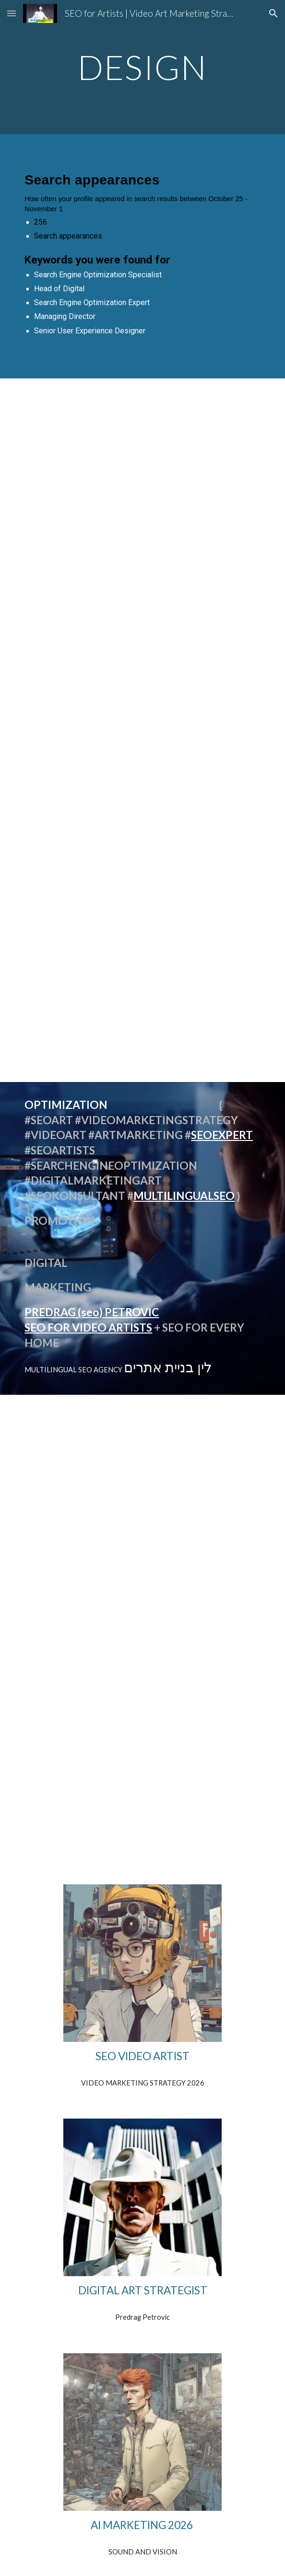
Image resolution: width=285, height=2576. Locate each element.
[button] (11, 13)
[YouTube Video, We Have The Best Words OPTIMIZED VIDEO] (142, 703)
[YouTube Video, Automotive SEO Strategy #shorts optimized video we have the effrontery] (142, 468)
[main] (142, 67)
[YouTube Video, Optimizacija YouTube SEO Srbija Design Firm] (142, 1465)
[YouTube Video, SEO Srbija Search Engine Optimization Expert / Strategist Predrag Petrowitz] (142, 1769)
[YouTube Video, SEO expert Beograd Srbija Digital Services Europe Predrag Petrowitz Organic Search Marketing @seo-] (142, 1596)
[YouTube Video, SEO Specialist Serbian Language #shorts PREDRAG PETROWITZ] (142, 937)
